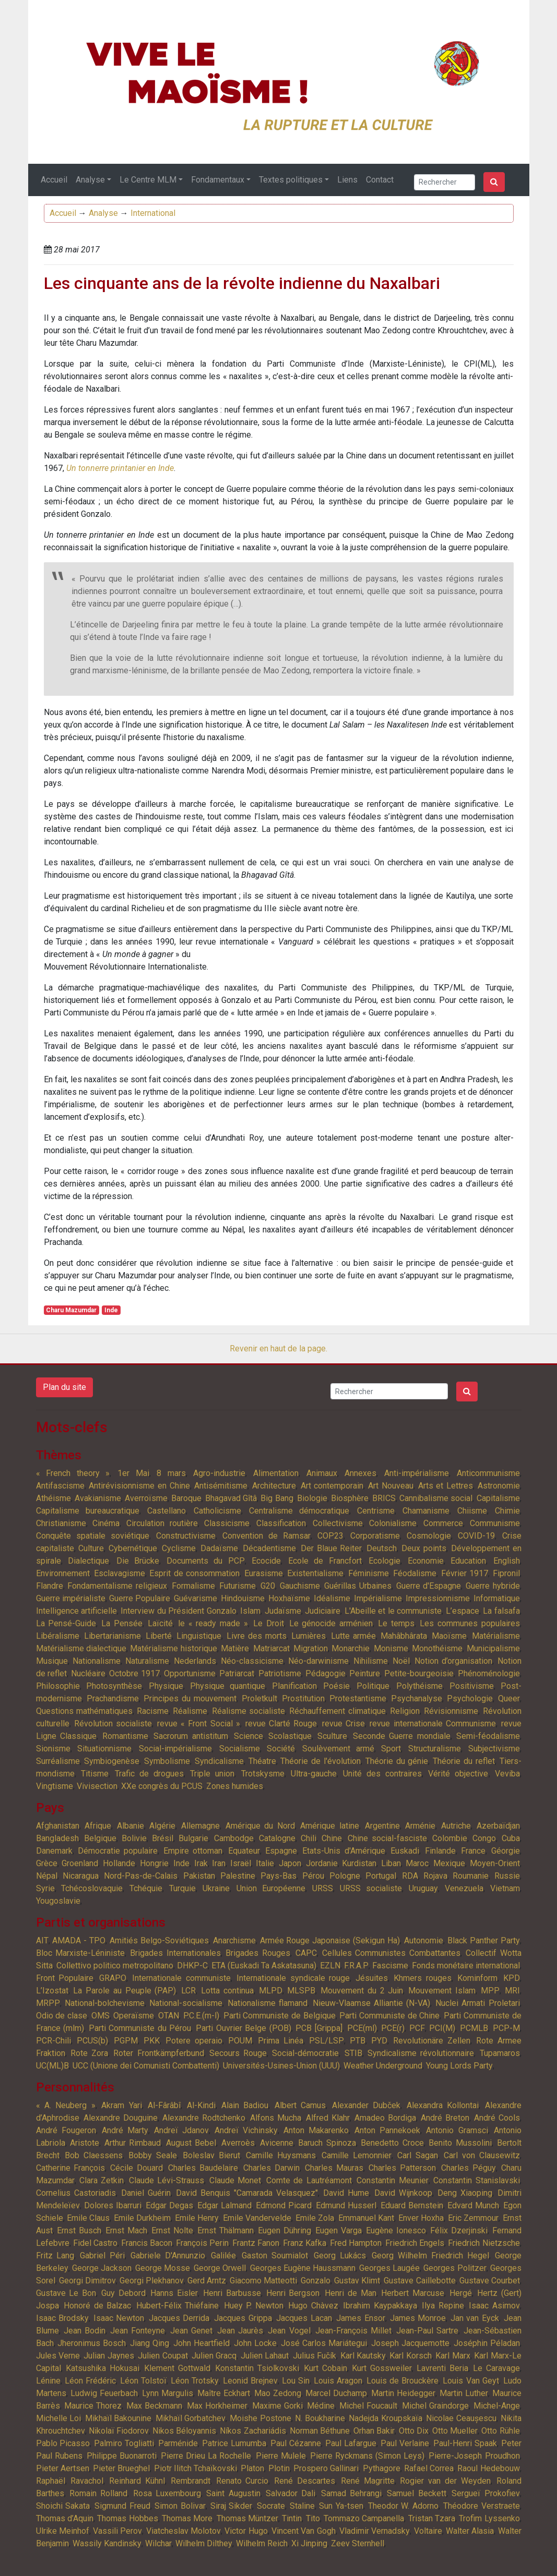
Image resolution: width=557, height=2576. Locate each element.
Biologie (312, 1498)
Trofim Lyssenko (489, 2518)
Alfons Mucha (275, 2118)
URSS (322, 1888)
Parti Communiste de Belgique (279, 2016)
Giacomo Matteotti (263, 2280)
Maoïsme (449, 1636)
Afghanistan (57, 1826)
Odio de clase (61, 2016)
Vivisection (97, 1786)
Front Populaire (65, 1978)
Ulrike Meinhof (62, 2531)
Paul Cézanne (295, 2443)
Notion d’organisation (453, 1661)
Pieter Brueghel (121, 2468)
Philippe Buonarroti (122, 2456)
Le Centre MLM (148, 180)
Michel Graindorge (435, 2406)
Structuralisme (434, 1748)
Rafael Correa (429, 2468)
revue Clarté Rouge (281, 1723)
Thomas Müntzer (247, 2518)
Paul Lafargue (350, 2443)
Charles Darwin (271, 2168)
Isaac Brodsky (62, 2318)
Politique (373, 1686)
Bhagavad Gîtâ (231, 1498)
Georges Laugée (389, 2268)
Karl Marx (452, 2356)
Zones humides (234, 1786)
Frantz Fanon (255, 2243)
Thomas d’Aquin (64, 2518)
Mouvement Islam (442, 1991)
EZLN (330, 1965)
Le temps (396, 1623)
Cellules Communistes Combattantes (391, 1953)
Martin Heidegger (403, 2393)
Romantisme (125, 1736)
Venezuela (464, 1888)
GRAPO (112, 1978)
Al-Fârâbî (164, 2105)
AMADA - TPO (78, 1940)
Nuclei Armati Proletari (477, 2003)
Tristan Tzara (431, 2518)
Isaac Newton (119, 2318)
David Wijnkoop (403, 2193)
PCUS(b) (92, 2041)
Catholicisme (217, 1511)
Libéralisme (57, 1636)
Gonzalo (315, 2280)
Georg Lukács (340, 2255)
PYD (379, 2041)
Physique (166, 1686)
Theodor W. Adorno (403, 2506)
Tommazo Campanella (364, 2518)
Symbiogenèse (111, 1761)
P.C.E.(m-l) (201, 2016)
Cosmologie (429, 1536)
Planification (294, 1686)
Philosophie (58, 1686)
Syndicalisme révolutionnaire (421, 2053)
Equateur (244, 1851)
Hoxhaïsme (289, 1598)
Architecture (274, 1486)
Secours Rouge (238, 2053)
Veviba (507, 1774)
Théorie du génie (397, 1761)
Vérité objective (458, 1774)
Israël (240, 1863)
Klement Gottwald (177, 2368)
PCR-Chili (53, 2041)
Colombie (449, 1838)
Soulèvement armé (338, 1748)
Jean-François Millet (353, 2331)
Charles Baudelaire (203, 2168)
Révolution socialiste (113, 1723)
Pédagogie (325, 1673)
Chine (332, 1838)
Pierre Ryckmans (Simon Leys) (367, 2456)
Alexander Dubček (366, 2105)
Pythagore (381, 2468)
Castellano (166, 1511)
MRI (512, 1991)
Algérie (162, 1826)
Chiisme (472, 1511)
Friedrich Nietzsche (483, 2243)
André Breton (445, 2118)
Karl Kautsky (363, 2356)
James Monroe (418, 2318)
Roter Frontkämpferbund (158, 2053)
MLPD (270, 1991)
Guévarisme (195, 1598)
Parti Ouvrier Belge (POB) (243, 2028)
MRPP (48, 2003)
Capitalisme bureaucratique (87, 1511)
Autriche (456, 1826)
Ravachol (86, 2481)
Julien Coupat (162, 2356)
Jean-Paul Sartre (427, 2331)
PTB (357, 2041)
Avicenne (276, 2143)
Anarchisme (234, 1940)
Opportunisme (190, 1673)
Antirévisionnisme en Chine (139, 1486)
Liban (391, 1863)
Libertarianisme (112, 1636)
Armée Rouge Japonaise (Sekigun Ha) (330, 1940)
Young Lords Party (459, 2066)
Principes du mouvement (190, 1698)
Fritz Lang (55, 2255)
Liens (347, 180)
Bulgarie (193, 1838)
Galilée (223, 2255)
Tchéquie (145, 1888)
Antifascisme (60, 1486)
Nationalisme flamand (267, 2003)
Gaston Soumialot (275, 2255)
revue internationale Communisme (433, 1723)
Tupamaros (500, 2053)
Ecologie (384, 1561)
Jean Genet (191, 2331)
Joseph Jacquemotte (410, 2343)
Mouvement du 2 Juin (362, 1991)
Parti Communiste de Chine (389, 2016)
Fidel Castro (95, 2243)
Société (281, 1748)
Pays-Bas (278, 1876)
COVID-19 (476, 1536)
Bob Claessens (94, 2155)
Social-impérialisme (175, 1748)
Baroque (186, 1498)
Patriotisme (279, 1673)
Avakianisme (98, 1498)
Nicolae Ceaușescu (461, 2418)
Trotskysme (263, 1774)
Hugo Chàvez (313, 2306)
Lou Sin (296, 2381)
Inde (111, 1310)
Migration (310, 1648)
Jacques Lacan (304, 2318)
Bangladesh (57, 1838)
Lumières (308, 1636)
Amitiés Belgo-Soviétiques (159, 1940)
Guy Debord (123, 2293)
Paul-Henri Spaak (465, 2443)
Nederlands (195, 1661)
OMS (100, 2016)
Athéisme (53, 1498)
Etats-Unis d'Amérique (343, 1851)
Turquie (182, 1888)
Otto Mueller (455, 2431)
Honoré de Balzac (97, 2306)
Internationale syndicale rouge (293, 1978)
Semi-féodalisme (488, 1736)
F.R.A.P (356, 1965)
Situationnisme (104, 1748)
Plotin (279, 2468)
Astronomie (499, 1486)
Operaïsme (133, 2016)
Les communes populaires (470, 1623)
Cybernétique (133, 1548)
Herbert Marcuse (412, 2293)
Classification (281, 1523)
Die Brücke (138, 1561)
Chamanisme (425, 1511)
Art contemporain (332, 1486)
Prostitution (303, 1698)
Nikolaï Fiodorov (119, 2431)
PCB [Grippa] (318, 2028)
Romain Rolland (98, 2493)
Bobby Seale (152, 2155)
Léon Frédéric (90, 2381)
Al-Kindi (201, 2105)
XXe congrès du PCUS (162, 1786)
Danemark (54, 1851)
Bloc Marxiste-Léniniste (80, 1953)
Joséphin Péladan (487, 2343)
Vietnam (505, 1888)
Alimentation (276, 1473)
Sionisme (53, 1748)
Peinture (364, 1673)
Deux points (423, 1548)
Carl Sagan (417, 2155)
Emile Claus (88, 2218)
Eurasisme (263, 1573)
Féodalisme (414, 1573)
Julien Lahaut (265, 2356)
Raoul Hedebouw (488, 2468)
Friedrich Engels (414, 2243)
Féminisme (368, 1573)
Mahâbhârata (404, 1636)
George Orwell (220, 2268)
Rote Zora (89, 2053)
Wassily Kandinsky (107, 2543)
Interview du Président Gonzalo (178, 1611)
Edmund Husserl (346, 2205)
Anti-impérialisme (416, 1473)
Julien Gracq (214, 2356)
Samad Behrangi (351, 2493)
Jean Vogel (289, 2331)
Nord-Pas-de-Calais (140, 1876)
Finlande (440, 1851)
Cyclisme (179, 1548)
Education (468, 1561)
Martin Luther (464, 2393)
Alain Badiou (244, 2105)
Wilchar (158, 2543)
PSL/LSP (326, 2041)
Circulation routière (162, 1523)
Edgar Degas (169, 2205)
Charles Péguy (468, 2168)
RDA (410, 1876)
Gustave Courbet (489, 2280)
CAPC (306, 1953)
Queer (509, 1698)
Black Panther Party (483, 1940)
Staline (302, 2506)
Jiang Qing (149, 2343)
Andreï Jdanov (181, 2130)
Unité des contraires (382, 1774)
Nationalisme (97, 1661)
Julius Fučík (314, 2356)
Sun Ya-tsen (341, 2506)
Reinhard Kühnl (137, 2481)
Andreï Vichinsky (246, 2130)
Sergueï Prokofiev (485, 2493)
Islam (250, 1611)
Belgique (100, 1838)
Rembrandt (190, 2481)
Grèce (46, 1863)
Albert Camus (300, 2105)
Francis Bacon (146, 2243)
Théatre (262, 1761)
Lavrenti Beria (442, 2368)
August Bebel (191, 2143)
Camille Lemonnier (357, 2155)
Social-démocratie (305, 2053)
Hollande (119, 1863)
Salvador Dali (290, 2493)
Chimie (507, 1511)
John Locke (255, 2343)
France (473, 1851)
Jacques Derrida (179, 2318)
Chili (308, 1838)
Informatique (496, 1598)
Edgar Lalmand (224, 2205)
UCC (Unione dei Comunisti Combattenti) (146, 2066)
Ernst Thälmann (225, 2230)
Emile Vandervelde (257, 2218)
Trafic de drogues (149, 1774)
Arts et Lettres (445, 1486)
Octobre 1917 (134, 1673)
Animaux (321, 1473)
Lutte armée (353, 1636)
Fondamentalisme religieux (117, 1586)
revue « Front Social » (199, 1723)
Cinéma (106, 1523)
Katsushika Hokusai (102, 2368)
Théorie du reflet (464, 1761)
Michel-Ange (496, 2406)
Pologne (344, 1876)
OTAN (168, 2016)
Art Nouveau (390, 1486)
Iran (219, 1863)
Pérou (313, 1876)
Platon (252, 2468)
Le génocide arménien (331, 1623)
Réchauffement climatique (337, 1711)
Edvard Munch (473, 2205)
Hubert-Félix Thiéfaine (177, 2306)
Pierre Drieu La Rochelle (206, 2456)
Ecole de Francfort (325, 1561)
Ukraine (216, 1888)
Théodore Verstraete (481, 2506)
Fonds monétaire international (466, 1965)
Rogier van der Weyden (445, 2481)
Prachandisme (113, 1698)
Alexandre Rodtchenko (203, 2118)
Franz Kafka (304, 2243)
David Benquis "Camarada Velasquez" (247, 2193)
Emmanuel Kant (366, 2218)
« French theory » (73, 1473)
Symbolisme (167, 1761)
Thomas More (187, 2518)
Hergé (460, 2293)
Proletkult (259, 1698)
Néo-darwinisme (318, 1661)
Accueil (54, 180)
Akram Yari (121, 2105)
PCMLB (474, 2028)
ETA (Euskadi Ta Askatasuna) (263, 1965)
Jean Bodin (84, 2331)
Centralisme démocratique (299, 1511)
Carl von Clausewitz (482, 2155)
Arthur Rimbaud (132, 2143)
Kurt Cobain (325, 2368)
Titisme (95, 1774)
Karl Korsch (410, 2356)
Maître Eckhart (223, 2393)
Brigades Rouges (258, 1953)
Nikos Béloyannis (184, 2431)
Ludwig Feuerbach (104, 2393)
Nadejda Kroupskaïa (385, 2418)
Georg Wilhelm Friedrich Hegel (430, 2255)
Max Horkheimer (217, 2406)
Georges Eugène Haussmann (302, 2268)
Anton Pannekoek (387, 2130)
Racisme (153, 1711)
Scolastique (290, 1736)
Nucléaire (88, 1673)
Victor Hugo (245, 2531)
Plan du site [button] (64, 1387)
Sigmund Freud (122, 2506)
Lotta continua (227, 1991)
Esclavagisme (119, 1573)
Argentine (382, 1826)
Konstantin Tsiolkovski (257, 2368)
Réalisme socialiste (248, 1711)
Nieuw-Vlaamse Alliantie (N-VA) (372, 2003)
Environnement (63, 1573)
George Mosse (162, 2268)
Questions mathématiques (84, 1711)
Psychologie (470, 1698)
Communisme (495, 1523)
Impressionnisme (438, 1598)
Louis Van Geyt (471, 2381)
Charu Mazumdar (71, 1310)
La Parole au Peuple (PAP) (124, 1991)
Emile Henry (197, 2218)
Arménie (420, 1826)
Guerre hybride (493, 1586)
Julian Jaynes (109, 2356)
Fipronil (506, 1573)
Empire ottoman (192, 1851)
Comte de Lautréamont (309, 2180)
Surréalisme (58, 1761)
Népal (46, 1876)
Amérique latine (329, 1826)
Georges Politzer (454, 2268)
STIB (353, 2053)
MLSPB (301, 1991)
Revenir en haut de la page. (278, 1348)
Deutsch (381, 1548)
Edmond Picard (284, 2205)
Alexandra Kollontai (443, 2105)
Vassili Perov (117, 2531)
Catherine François (70, 2168)
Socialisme (239, 1748)
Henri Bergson (293, 2293)
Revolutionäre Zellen (431, 2041)
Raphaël (50, 2481)
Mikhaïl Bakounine (118, 2418)
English (506, 1561)
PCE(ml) (362, 2028)
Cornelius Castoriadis (76, 2193)
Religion (405, 1711)
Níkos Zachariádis (253, 2431)
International (153, 213)
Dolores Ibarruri (112, 2205)
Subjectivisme (494, 1748)
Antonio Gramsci (457, 2130)
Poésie (336, 1686)
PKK (152, 2041)
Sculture (332, 1736)
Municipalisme (493, 1648)
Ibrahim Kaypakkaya (380, 2306)
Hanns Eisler (174, 2293)
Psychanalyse (416, 1698)
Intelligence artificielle (76, 1611)
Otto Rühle (500, 2431)
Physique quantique (227, 1686)
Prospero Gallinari (326, 2468)
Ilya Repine (443, 2306)
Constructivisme (186, 1536)
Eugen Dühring (284, 2230)
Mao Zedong (277, 2393)
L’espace (462, 1611)
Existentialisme (315, 1573)
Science (248, 1736)
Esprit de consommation (194, 1573)
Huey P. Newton (253, 2306)
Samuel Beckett (416, 2493)
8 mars (171, 1473)
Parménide (178, 2443)
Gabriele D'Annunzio (168, 2255)
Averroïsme (146, 1498)
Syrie (45, 1888)
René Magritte (368, 2481)
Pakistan (199, 1876)
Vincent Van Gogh (303, 2531)
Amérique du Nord (260, 1826)
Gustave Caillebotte (419, 2280)
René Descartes (304, 2481)
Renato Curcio (242, 2481)
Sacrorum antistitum (190, 1736)
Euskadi (404, 1851)
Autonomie (423, 1940)
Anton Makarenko (316, 2130)
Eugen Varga (338, 2230)
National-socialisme (185, 2003)
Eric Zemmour (473, 2218)
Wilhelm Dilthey (203, 2543)
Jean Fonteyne (137, 2331)
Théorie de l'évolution (320, 1761)
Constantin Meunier (392, 2180)
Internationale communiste (181, 1978)
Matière (235, 1648)
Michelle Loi (58, 2418)
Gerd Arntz (206, 2280)
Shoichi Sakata (63, 2506)
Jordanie (322, 1863)
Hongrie (154, 1863)
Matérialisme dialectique (81, 1648)
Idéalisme (332, 1598)
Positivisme (471, 1686)
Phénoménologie (489, 1673)
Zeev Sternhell (357, 2543)
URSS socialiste (371, 1888)
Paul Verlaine (405, 2443)
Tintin (292, 2518)
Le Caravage (496, 2368)
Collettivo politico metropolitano (114, 1965)
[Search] (445, 182)
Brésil (162, 1838)
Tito (313, 2518)
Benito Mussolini (460, 2143)
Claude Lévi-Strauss (166, 2180)
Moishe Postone (260, 2418)
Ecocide (266, 1561)
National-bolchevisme (105, 2003)
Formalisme (193, 1586)
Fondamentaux (217, 180)
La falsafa (501, 1611)
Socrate (271, 2506)
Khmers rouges (423, 1978)
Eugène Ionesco (396, 2230)
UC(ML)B (52, 2066)
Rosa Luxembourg (167, 2493)
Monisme (391, 1648)
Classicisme (227, 1523)
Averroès (238, 2143)
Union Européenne (270, 1888)
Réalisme (190, 1711)
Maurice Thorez (93, 2406)
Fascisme (390, 1965)
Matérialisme (496, 1636)
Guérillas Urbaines (358, 1586)
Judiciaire (322, 1611)
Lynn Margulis (167, 2393)
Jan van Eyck (475, 2318)
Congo (484, 1838)
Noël (401, 1661)
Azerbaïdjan (498, 1826)
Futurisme (237, 1586)
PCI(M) (442, 2028)
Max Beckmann (154, 2406)
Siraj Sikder (231, 2506)
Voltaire (428, 2531)
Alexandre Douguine (121, 2118)
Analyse (90, 180)
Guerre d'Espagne (428, 1586)
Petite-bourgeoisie (419, 1673)
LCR (188, 1991)
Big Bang (276, 1498)
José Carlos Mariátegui (324, 2343)
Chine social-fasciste (387, 1838)
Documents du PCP (206, 1561)
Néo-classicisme (252, 1661)
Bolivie (134, 1838)
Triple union (212, 1774)
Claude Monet (235, 2180)
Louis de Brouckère (402, 2381)
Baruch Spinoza (327, 2143)
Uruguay (423, 1888)
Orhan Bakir (374, 2431)
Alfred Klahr (328, 2118)
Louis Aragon (338, 2381)
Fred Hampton (356, 2243)
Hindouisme (243, 1598)
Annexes (360, 1473)
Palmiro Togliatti (124, 2443)
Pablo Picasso (63, 2443)
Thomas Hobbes (127, 2518)
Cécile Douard (136, 2168)
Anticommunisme (488, 1473)
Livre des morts (257, 1636)
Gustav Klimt (357, 2280)
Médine (321, 2406)
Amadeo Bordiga (385, 2118)
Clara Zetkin (101, 2180)
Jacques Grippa (243, 2318)
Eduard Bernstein (412, 2205)
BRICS (384, 1498)
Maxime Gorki (277, 2406)
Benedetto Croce (392, 2143)
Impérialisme (378, 1598)
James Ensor (360, 2318)
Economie (426, 1561)
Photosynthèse (114, 1686)
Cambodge (234, 1838)
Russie (507, 1876)
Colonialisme (393, 1523)
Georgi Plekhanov (152, 2280)
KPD (511, 1978)
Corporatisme (375, 1536)
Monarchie (350, 1648)
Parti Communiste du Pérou (140, 2028)
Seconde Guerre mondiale (402, 1736)
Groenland (80, 1863)
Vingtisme (54, 1786)
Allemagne (200, 1826)
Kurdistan (359, 1863)
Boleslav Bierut (211, 2155)
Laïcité (160, 1623)
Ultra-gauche (314, 1774)
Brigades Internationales (175, 1953)
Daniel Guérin (146, 2193)
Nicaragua (81, 1876)
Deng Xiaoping (464, 2193)
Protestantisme (357, 1698)
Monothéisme (437, 1648)
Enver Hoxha (421, 2218)
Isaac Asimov (494, 2306)
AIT (42, 1940)
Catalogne (277, 1838)
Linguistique (198, 1636)
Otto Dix (414, 2431)
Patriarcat (236, 1673)
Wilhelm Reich (262, 2543)
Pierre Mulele (281, 2456)
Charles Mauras (334, 2168)
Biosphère (350, 1498)
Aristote (84, 2143)
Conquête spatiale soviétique (92, 1536)
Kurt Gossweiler (382, 2368)
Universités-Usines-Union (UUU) (281, 2066)
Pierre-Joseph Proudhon (474, 2456)
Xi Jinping (309, 2543)
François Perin (202, 2243)
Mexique (449, 1863)
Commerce (443, 1523)
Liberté (159, 1636)
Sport (391, 1748)
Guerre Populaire (139, 1598)
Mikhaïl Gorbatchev (191, 2418)
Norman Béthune (320, 2431)
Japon (290, 1863)
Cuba (511, 1838)
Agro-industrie (219, 1473)
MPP (490, 1991)
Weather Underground (382, 2066)
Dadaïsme (219, 1548)
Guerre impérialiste (70, 1598)
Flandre (49, 1586)
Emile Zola (314, 2218)
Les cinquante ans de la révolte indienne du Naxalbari (242, 283)
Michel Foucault (368, 2406)
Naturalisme (147, 1661)
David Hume (346, 2193)
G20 (267, 1586)
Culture (91, 1548)
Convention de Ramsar (266, 1536)
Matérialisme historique (173, 1648)
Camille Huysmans (281, 2155)
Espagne (281, 1851)
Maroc (417, 1863)
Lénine (48, 2381)
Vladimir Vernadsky (374, 2531)
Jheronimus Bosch (91, 2343)
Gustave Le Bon (66, 2293)
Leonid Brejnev (250, 2381)
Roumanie (471, 1876)
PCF (417, 2028)
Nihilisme (370, 1661)
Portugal (380, 1876)
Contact (380, 180)
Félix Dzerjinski (459, 2230)
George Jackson (102, 2268)
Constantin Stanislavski (476, 2180)
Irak (201, 1863)
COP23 (330, 1536)
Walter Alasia (470, 2531)
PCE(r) (393, 2028)
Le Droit (268, 1623)
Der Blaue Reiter (331, 1548)
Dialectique (88, 1561)
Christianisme (61, 1523)
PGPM (126, 2041)
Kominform (477, 1978)
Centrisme (376, 1511)
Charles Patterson (402, 2168)
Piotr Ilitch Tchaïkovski (196, 2468)
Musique (52, 1661)
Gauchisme (300, 1586)
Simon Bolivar (180, 2506)
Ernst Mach (126, 2230)
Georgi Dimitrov (87, 2280)
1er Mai (133, 1473)
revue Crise (343, 1723)
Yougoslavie (58, 1901)
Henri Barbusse (232, 2293)
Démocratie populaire (118, 1851)
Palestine (237, 1876)
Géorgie (505, 1851)
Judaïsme (283, 1611)
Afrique (98, 1826)
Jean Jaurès (240, 2331)
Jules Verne (58, 2356)
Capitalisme (498, 1498)
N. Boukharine (320, 2418)
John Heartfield (201, 2343)
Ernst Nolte (172, 2230)
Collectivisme (338, 1523)
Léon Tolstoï (143, 2381)
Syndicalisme (219, 1761)
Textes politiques (291, 180)
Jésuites (371, 1978)
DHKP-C (192, 1965)
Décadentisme (269, 1548)
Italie (265, 1863)
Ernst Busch (79, 2230)
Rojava (435, 1876)
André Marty (125, 2130)
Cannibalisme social (435, 1498)
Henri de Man (350, 2293)
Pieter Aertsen (62, 2468)
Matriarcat (271, 1648)
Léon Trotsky (195, 2381)
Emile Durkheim (142, 2218)
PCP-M (506, 2028)
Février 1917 (464, 1573)
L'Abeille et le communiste (393, 1611)
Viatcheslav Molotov (183, 2531)
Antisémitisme (220, 1486)
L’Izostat (52, 1991)
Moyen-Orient (495, 1863)
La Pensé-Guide (66, 1623)
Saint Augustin (233, 2493)
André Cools (497, 2118)
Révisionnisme (451, 1711)
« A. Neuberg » (66, 2105)
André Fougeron (66, 2130)
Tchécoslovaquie (92, 1888)
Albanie (130, 1826)
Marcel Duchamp (336, 2393)
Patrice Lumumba (234, 2443)
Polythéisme (419, 1686)
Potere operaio (193, 2041)
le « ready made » (213, 1623)
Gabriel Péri (102, 2255)
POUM (240, 2041)
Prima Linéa (280, 2041)
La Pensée (122, 1623)
